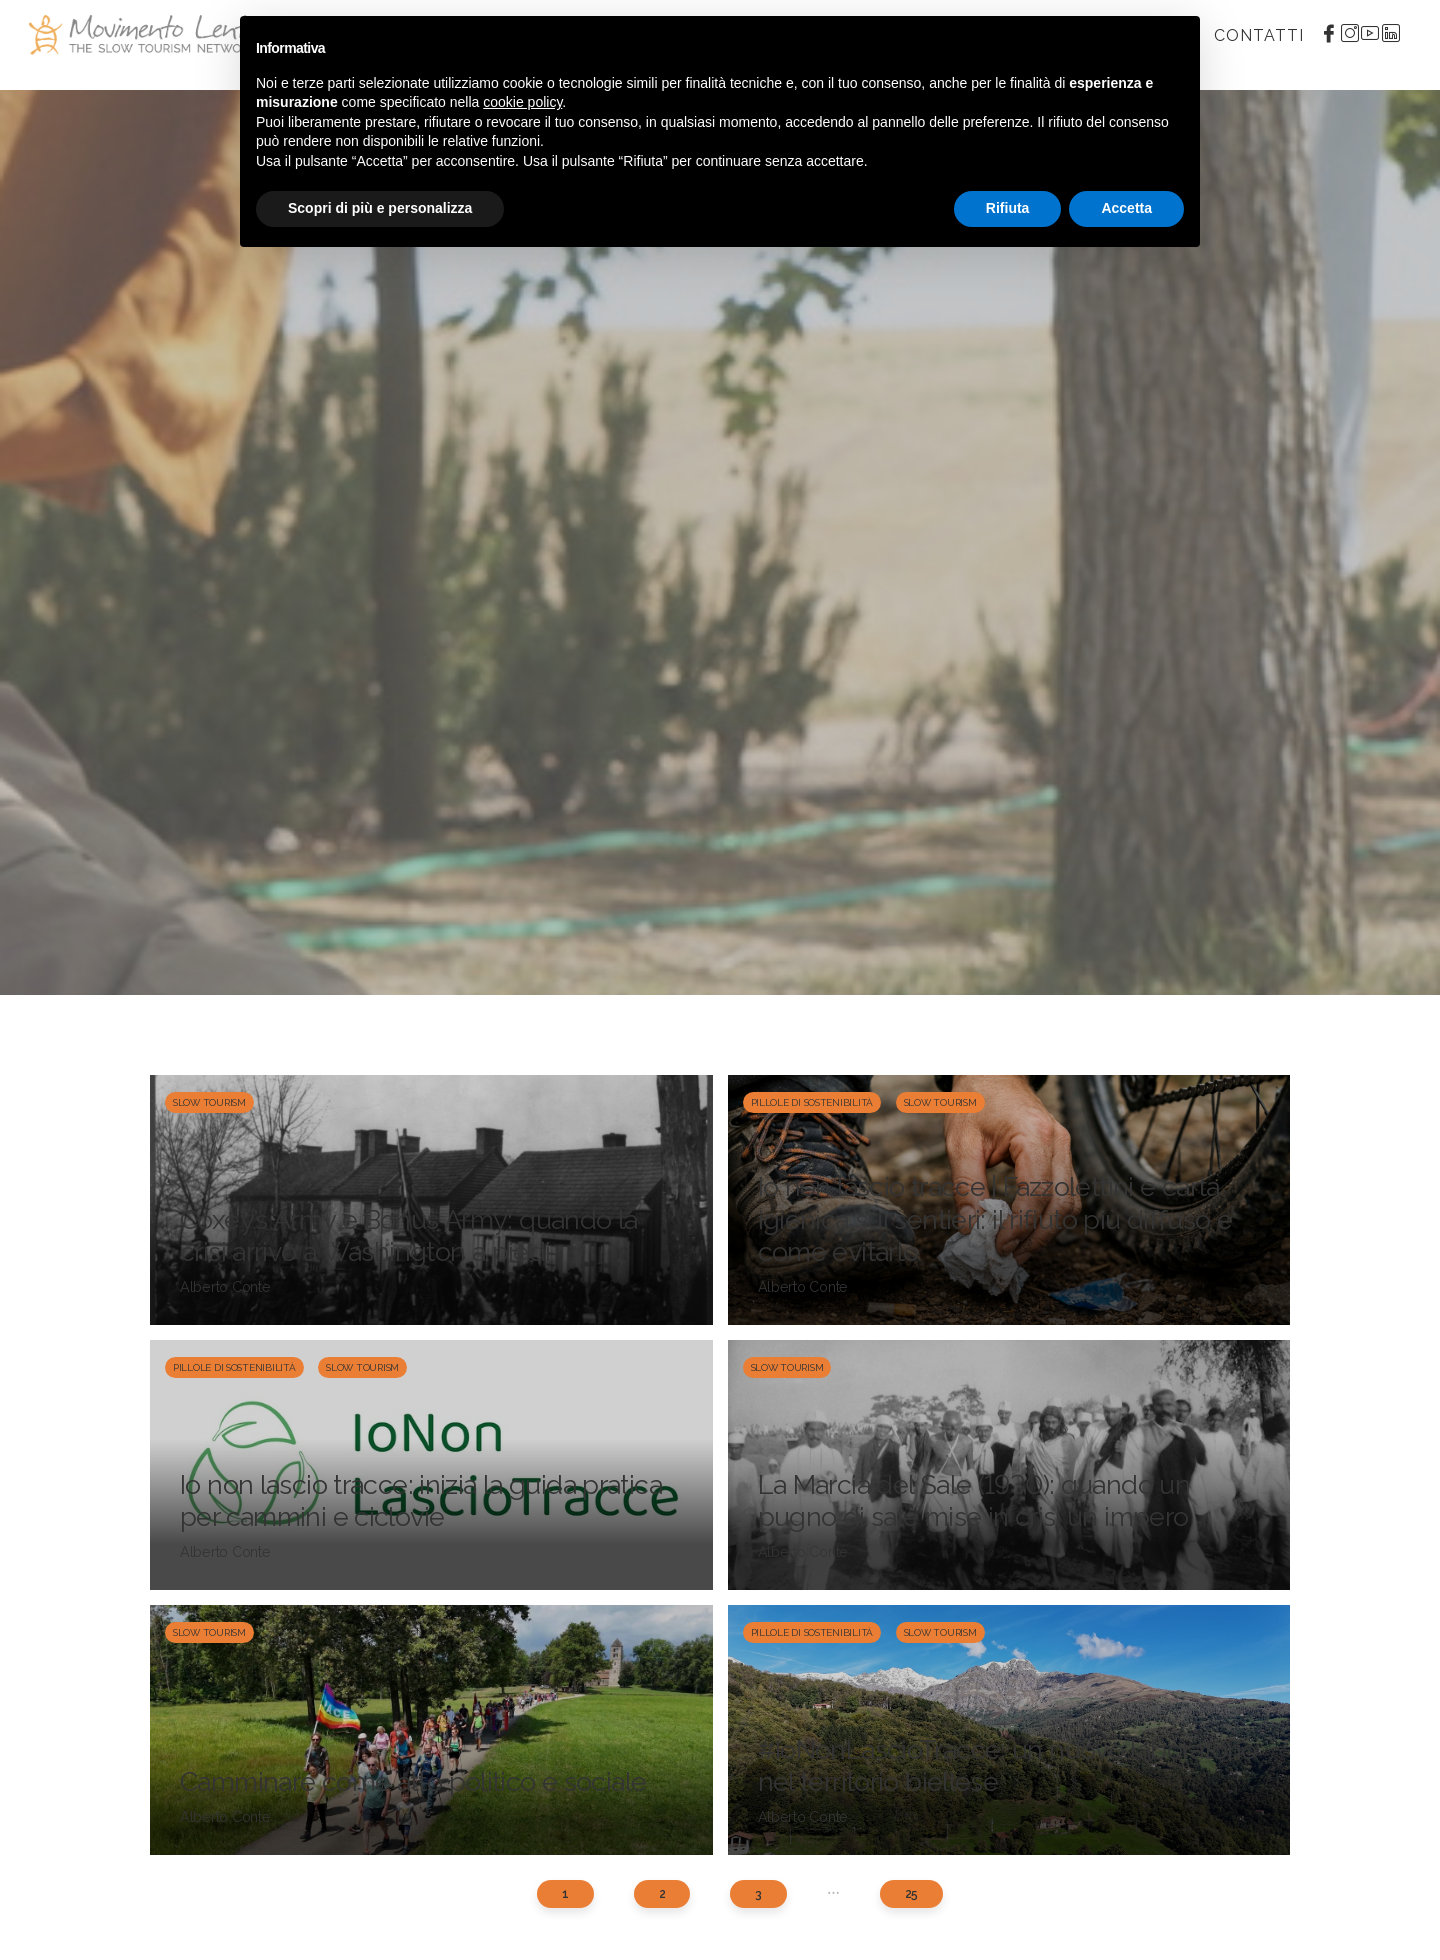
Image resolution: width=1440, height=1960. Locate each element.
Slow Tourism (209, 1102)
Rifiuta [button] (1008, 208)
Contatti (1258, 35)
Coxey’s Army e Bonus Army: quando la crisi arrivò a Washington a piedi (409, 1235)
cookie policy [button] (522, 102)
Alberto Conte (225, 1287)
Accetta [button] (1126, 208)
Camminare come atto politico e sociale (413, 1781)
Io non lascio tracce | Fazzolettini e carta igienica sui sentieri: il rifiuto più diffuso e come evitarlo (995, 1219)
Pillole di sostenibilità (812, 1102)
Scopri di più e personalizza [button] (380, 208)
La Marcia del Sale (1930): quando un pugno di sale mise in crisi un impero (974, 1500)
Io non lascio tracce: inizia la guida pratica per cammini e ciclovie (421, 1500)
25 (911, 1894)
